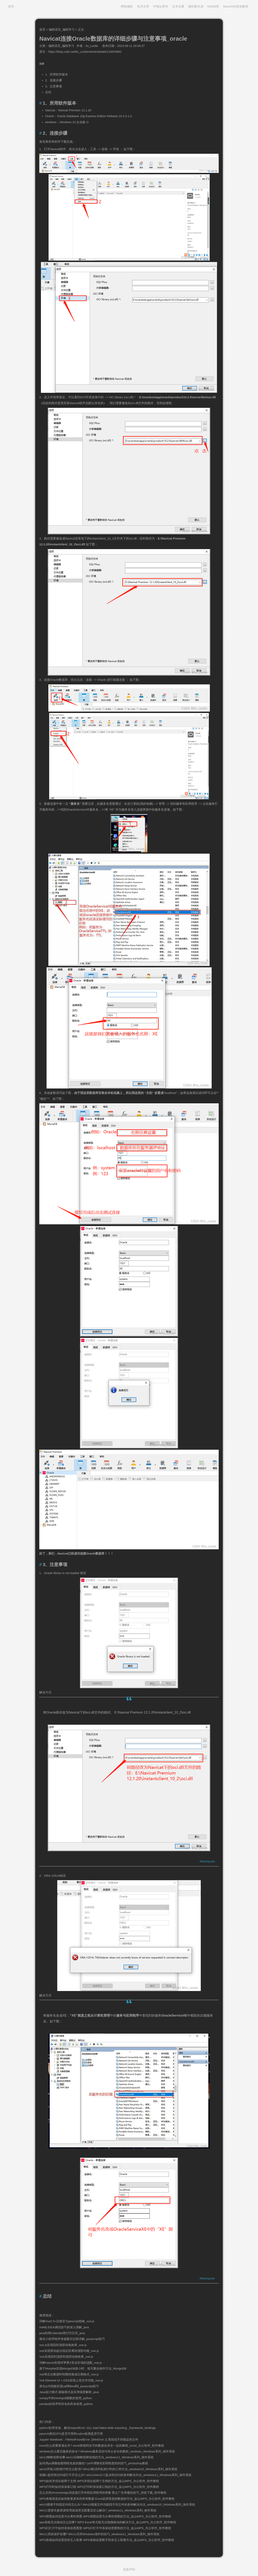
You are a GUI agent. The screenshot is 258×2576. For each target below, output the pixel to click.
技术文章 (143, 6)
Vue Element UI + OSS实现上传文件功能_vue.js (71, 2380)
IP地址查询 (160, 6)
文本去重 (178, 6)
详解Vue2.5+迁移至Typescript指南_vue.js (66, 2321)
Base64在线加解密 (235, 6)
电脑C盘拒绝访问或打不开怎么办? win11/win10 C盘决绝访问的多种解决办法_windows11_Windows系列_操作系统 (115, 2475)
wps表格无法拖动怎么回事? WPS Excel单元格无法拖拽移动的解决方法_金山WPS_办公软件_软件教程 (107, 2522)
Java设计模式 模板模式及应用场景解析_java (69, 2392)
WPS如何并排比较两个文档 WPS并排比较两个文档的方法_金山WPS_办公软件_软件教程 (99, 2481)
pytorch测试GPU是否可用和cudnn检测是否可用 (71, 2433)
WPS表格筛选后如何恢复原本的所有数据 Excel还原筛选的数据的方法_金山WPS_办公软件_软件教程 (107, 2498)
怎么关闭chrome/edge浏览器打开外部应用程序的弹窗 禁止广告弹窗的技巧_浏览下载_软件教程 (102, 2492)
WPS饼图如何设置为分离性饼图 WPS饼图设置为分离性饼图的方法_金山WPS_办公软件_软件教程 (105, 2516)
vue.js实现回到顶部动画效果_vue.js (63, 2345)
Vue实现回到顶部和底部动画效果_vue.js (66, 2356)
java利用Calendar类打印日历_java (62, 2333)
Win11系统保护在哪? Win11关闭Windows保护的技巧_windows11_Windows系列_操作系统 (99, 2534)
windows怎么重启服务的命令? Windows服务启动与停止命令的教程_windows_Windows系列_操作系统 (107, 2451)
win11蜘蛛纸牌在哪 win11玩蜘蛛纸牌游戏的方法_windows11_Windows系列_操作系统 (96, 2457)
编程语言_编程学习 (62, 29)
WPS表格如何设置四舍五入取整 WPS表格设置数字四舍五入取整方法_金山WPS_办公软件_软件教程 (106, 2540)
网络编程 (127, 6)
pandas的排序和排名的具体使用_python (66, 2404)
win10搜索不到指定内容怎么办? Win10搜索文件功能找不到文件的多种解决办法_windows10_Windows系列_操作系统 (117, 2504)
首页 (11, 6)
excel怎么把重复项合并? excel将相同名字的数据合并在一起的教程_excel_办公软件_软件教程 (101, 2445)
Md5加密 (213, 6)
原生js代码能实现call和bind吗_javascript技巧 (69, 2386)
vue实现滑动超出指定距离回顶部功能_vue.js (69, 2350)
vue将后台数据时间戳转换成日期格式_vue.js (69, 2374)
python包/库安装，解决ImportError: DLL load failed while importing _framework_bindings (97, 2428)
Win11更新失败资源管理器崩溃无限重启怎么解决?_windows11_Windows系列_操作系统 (97, 2510)
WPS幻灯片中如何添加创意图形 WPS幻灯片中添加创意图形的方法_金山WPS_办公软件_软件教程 (105, 2528)
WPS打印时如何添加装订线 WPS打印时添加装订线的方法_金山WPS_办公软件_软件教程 (99, 2486)
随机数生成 (195, 6)
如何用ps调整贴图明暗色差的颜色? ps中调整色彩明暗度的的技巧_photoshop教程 (93, 2463)
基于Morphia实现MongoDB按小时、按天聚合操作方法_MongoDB (82, 2368)
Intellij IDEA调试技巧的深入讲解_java (64, 2327)
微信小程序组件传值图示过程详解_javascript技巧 (72, 2339)
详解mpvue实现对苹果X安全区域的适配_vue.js (70, 2362)
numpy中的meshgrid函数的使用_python (65, 2398)
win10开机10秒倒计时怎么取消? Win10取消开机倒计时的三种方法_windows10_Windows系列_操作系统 (108, 2469)
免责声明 (129, 2569)
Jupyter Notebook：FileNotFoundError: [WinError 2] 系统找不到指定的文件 (88, 2439)
